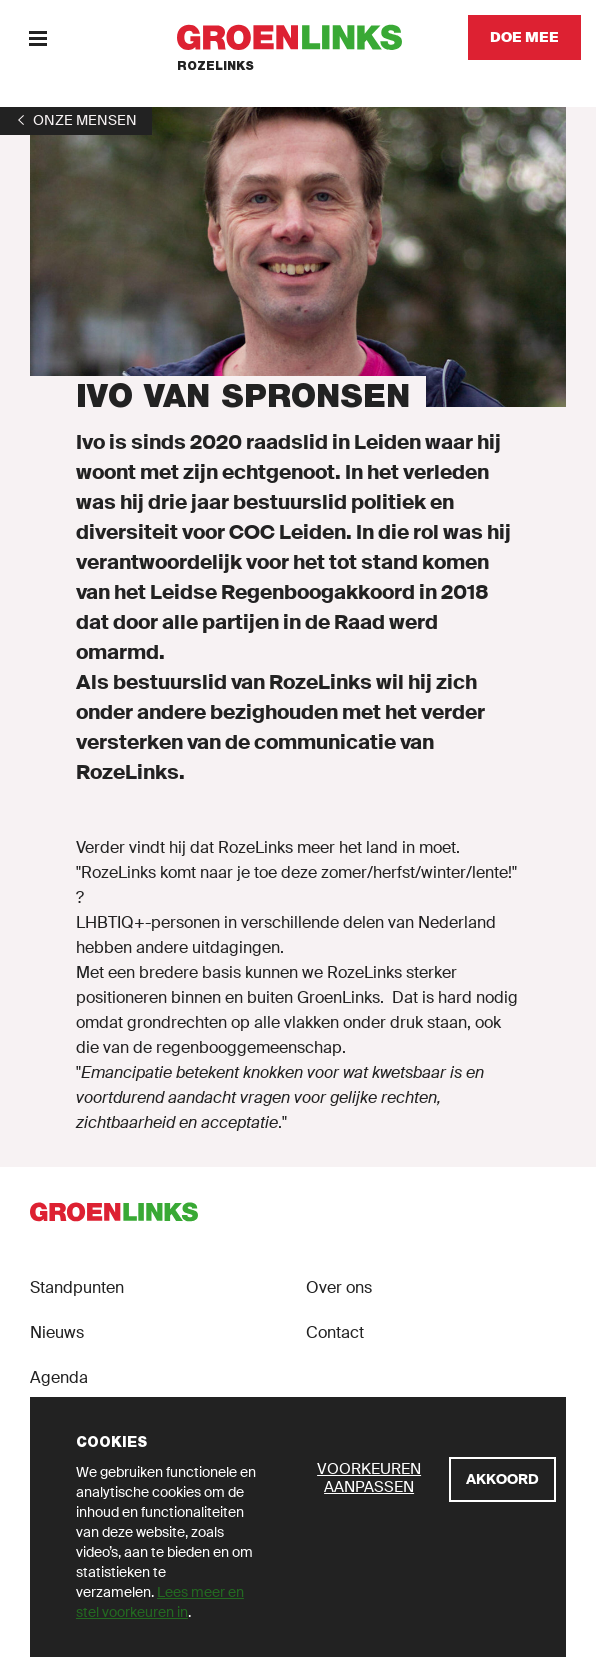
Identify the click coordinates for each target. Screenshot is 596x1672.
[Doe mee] (524, 37)
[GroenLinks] (298, 37)
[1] (76, 120)
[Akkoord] (502, 1479)
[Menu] (37, 37)
